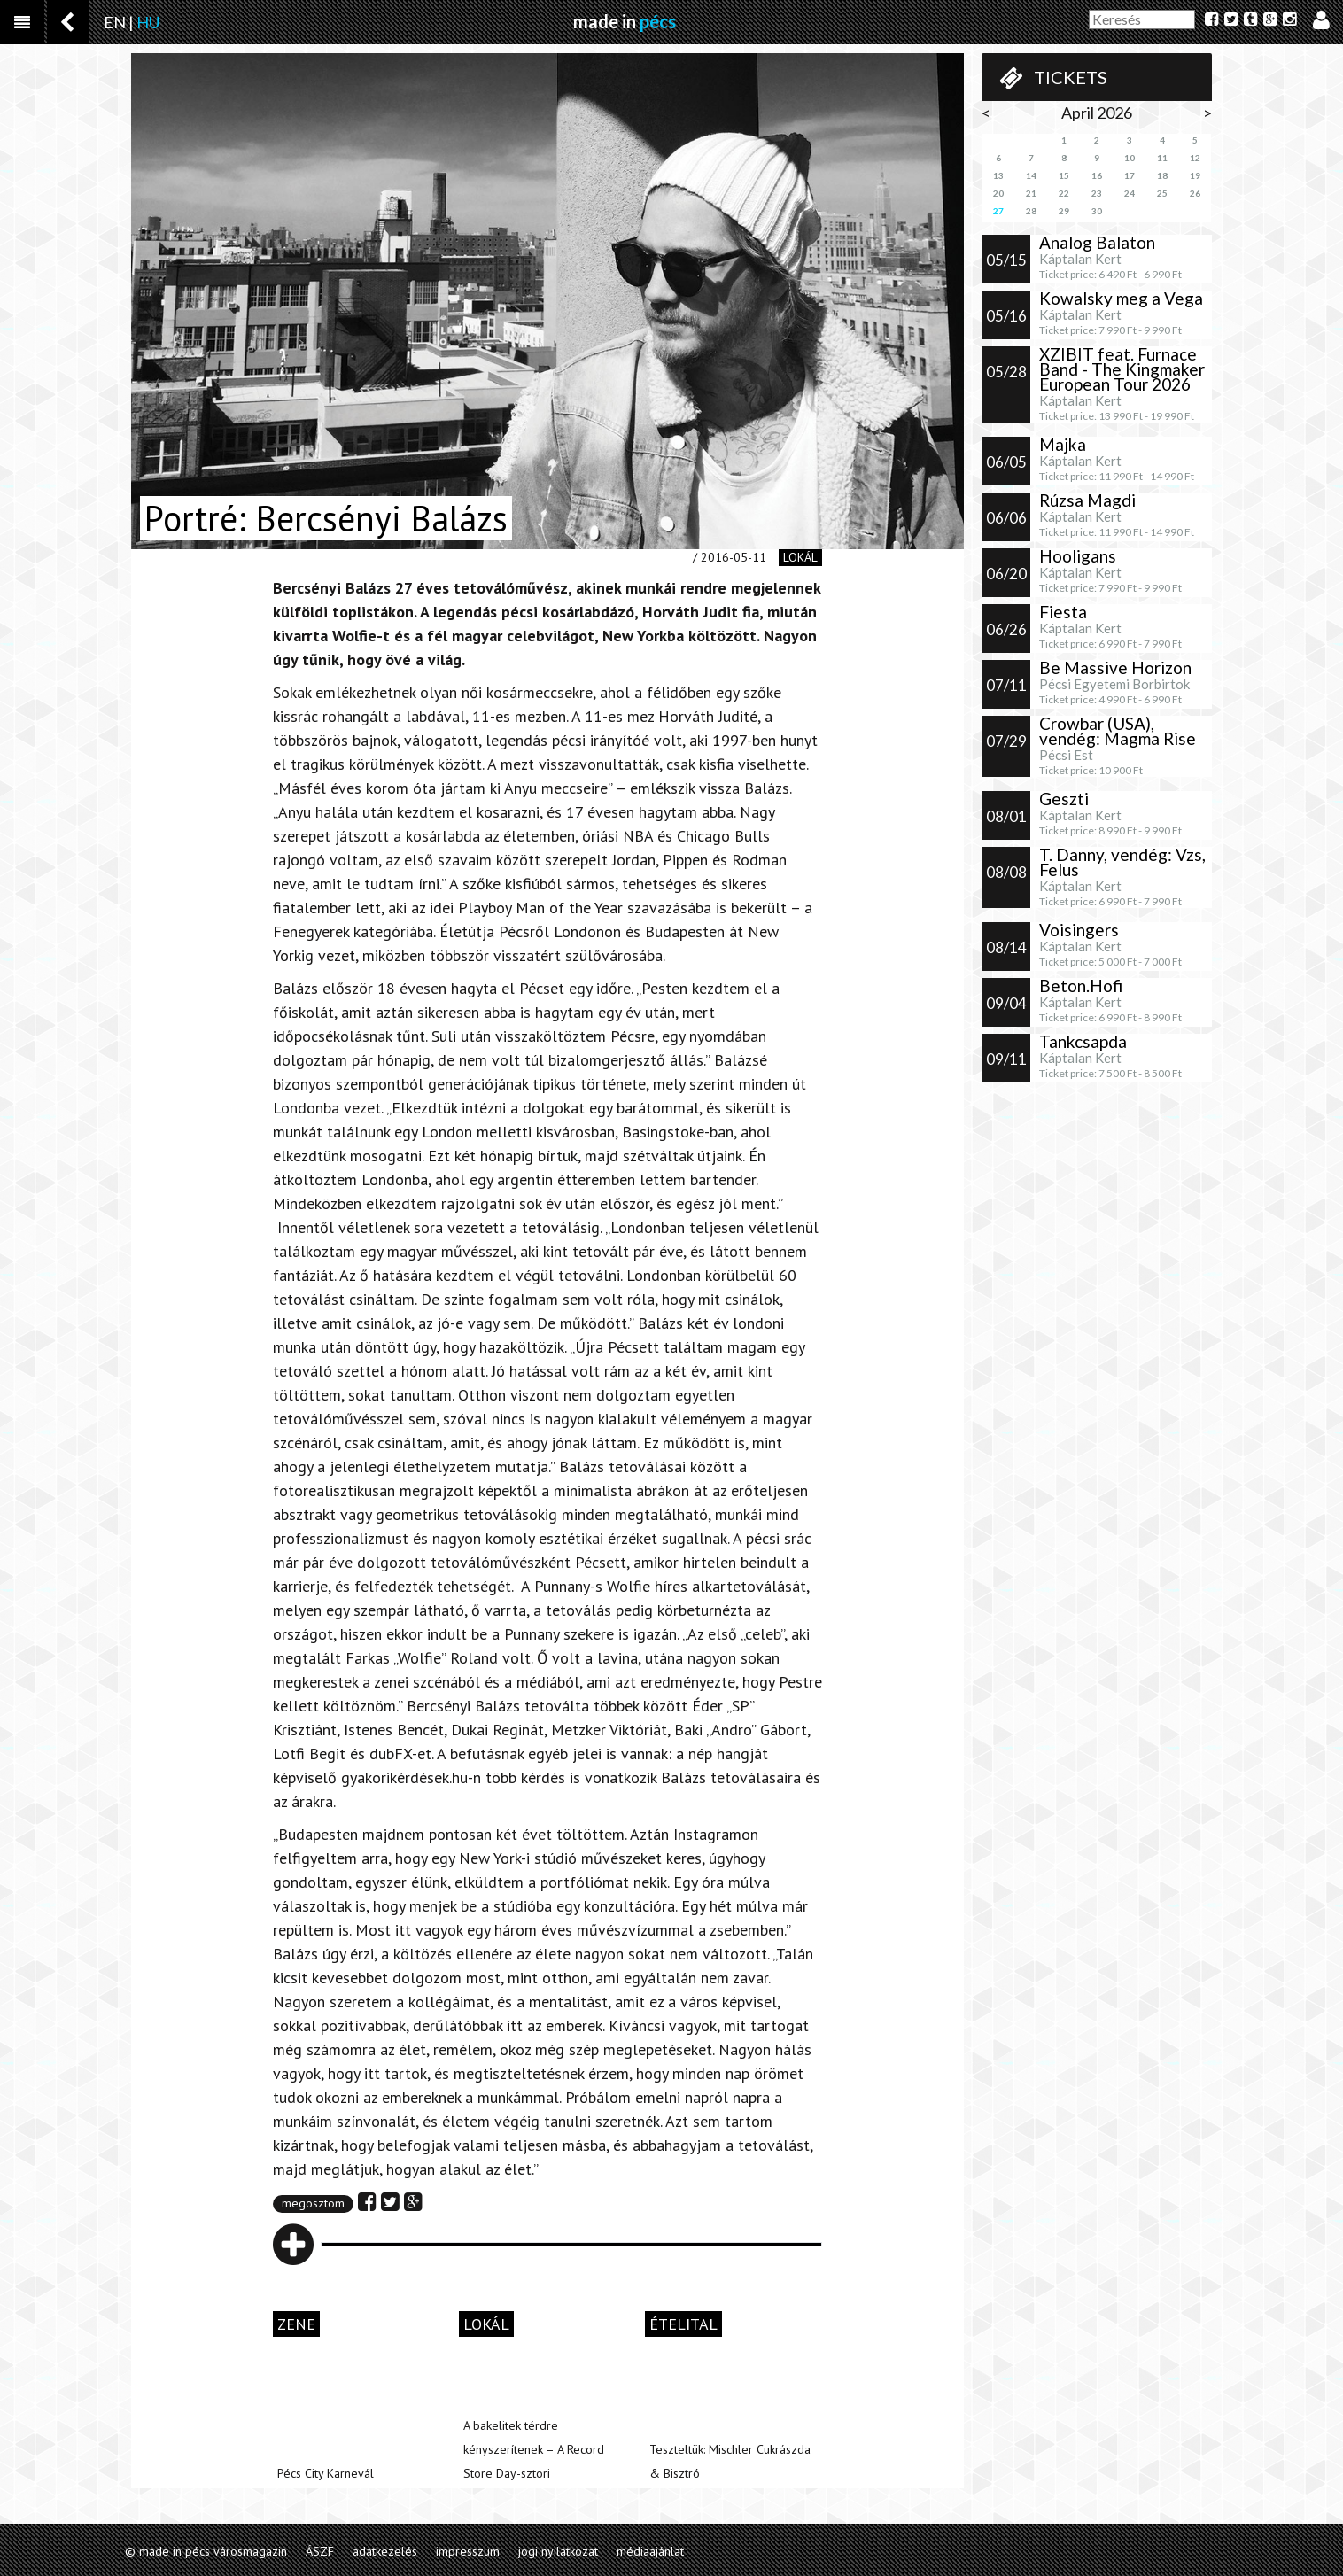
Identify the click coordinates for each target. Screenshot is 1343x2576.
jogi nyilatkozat (558, 2551)
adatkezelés (385, 2551)
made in (624, 21)
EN (115, 22)
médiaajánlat (650, 2551)
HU (147, 22)
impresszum (468, 2551)
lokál (800, 557)
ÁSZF (320, 2551)
